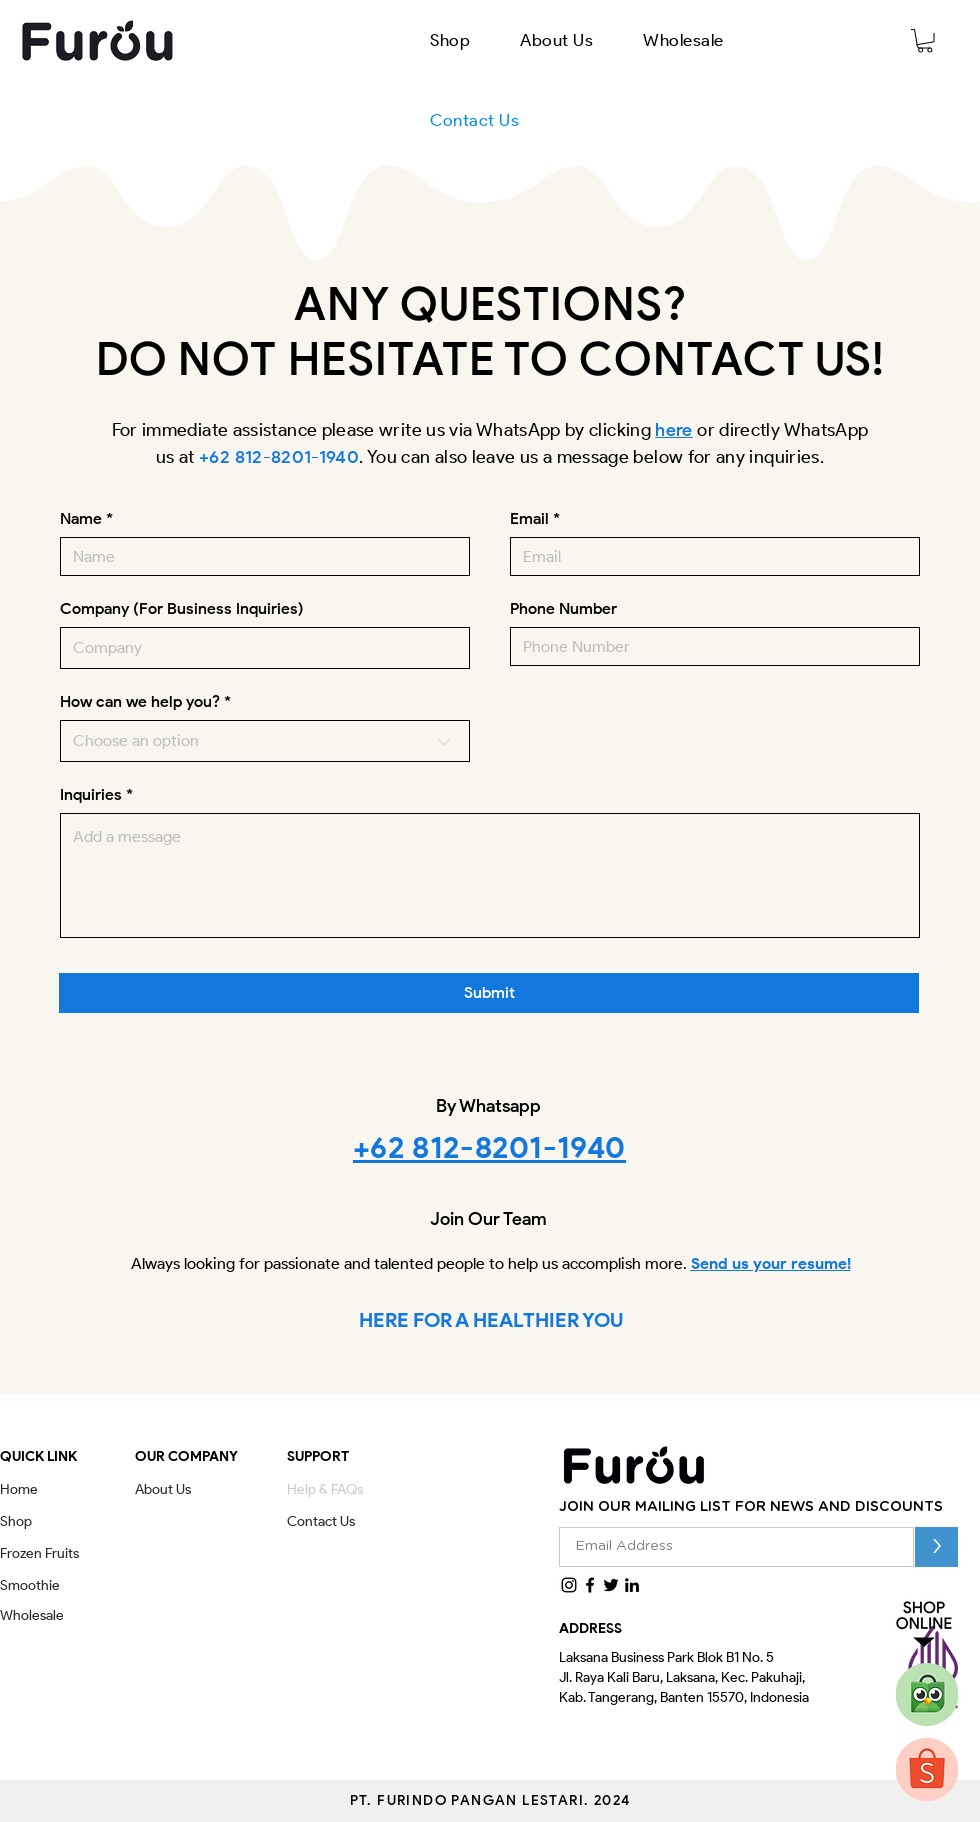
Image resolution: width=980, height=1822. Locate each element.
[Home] (22, 1490)
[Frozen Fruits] (54, 1554)
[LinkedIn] (632, 1585)
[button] (450, 40)
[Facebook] (590, 1585)
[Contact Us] (328, 1522)
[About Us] (171, 1490)
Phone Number (563, 609)
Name (81, 519)
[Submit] (489, 993)
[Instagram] (569, 1585)
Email (529, 519)
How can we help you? (140, 702)
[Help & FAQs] (332, 1490)
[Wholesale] (38, 1616)
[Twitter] (611, 1585)
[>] (936, 1547)
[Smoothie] (57, 1586)
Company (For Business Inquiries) (182, 609)
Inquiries (91, 795)
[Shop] (22, 1522)
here (673, 430)
